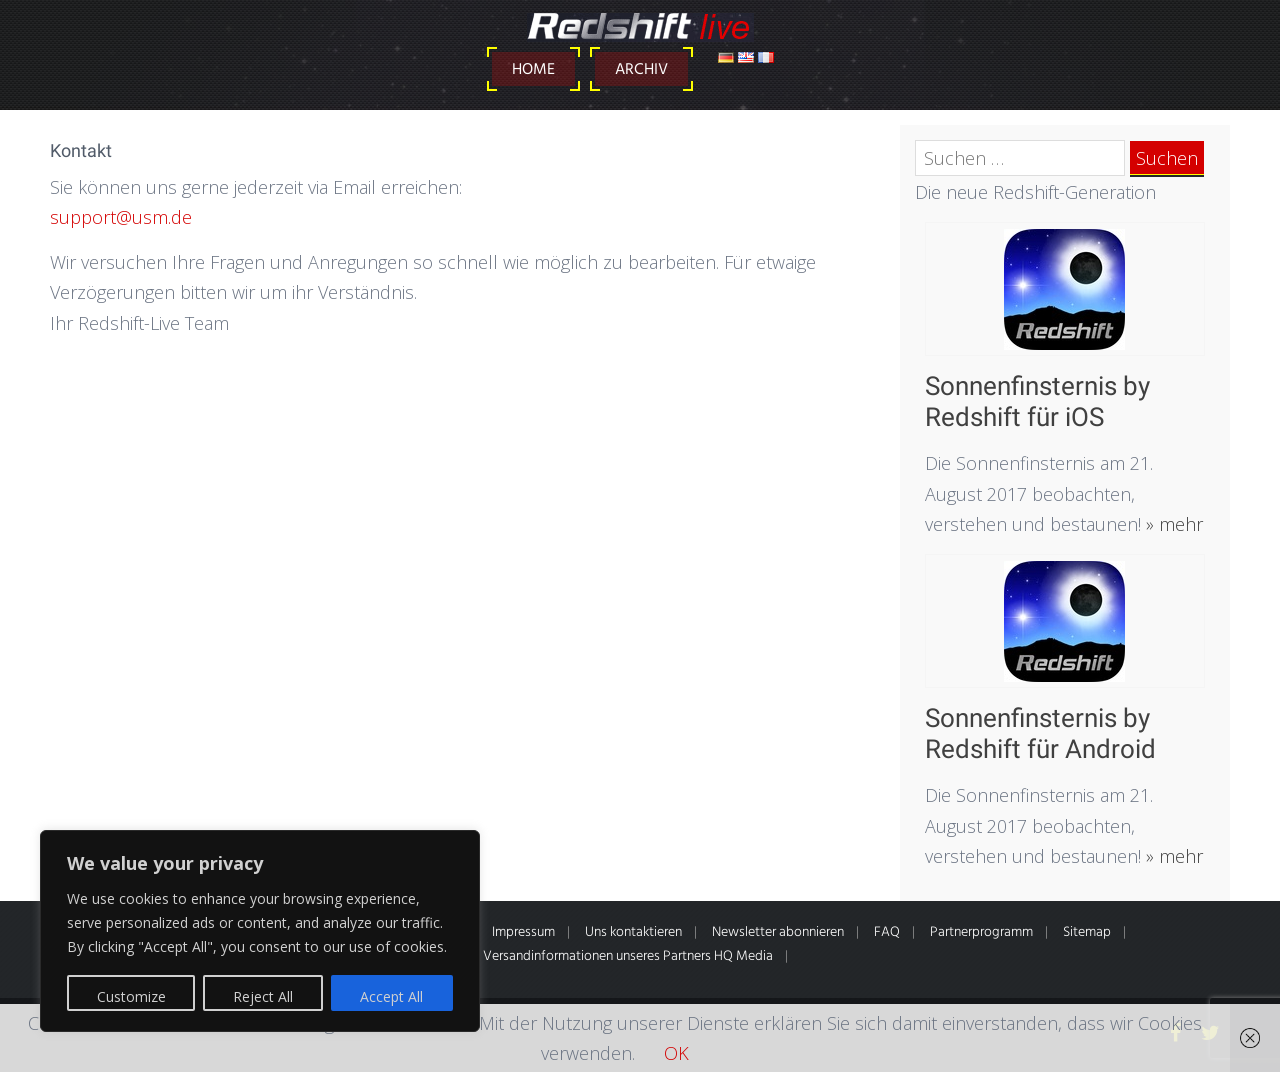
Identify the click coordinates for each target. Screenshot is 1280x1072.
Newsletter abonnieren (778, 932)
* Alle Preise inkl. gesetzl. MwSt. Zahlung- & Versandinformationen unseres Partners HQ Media (503, 956)
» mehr (1172, 524)
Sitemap (1087, 932)
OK (676, 1053)
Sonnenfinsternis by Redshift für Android (1040, 733)
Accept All (391, 996)
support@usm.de (121, 217)
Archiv (641, 70)
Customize (131, 996)
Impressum (523, 932)
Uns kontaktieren (633, 932)
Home (533, 70)
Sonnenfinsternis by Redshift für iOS (1037, 401)
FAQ (887, 932)
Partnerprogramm (981, 932)
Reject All (263, 996)
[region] (260, 931)
